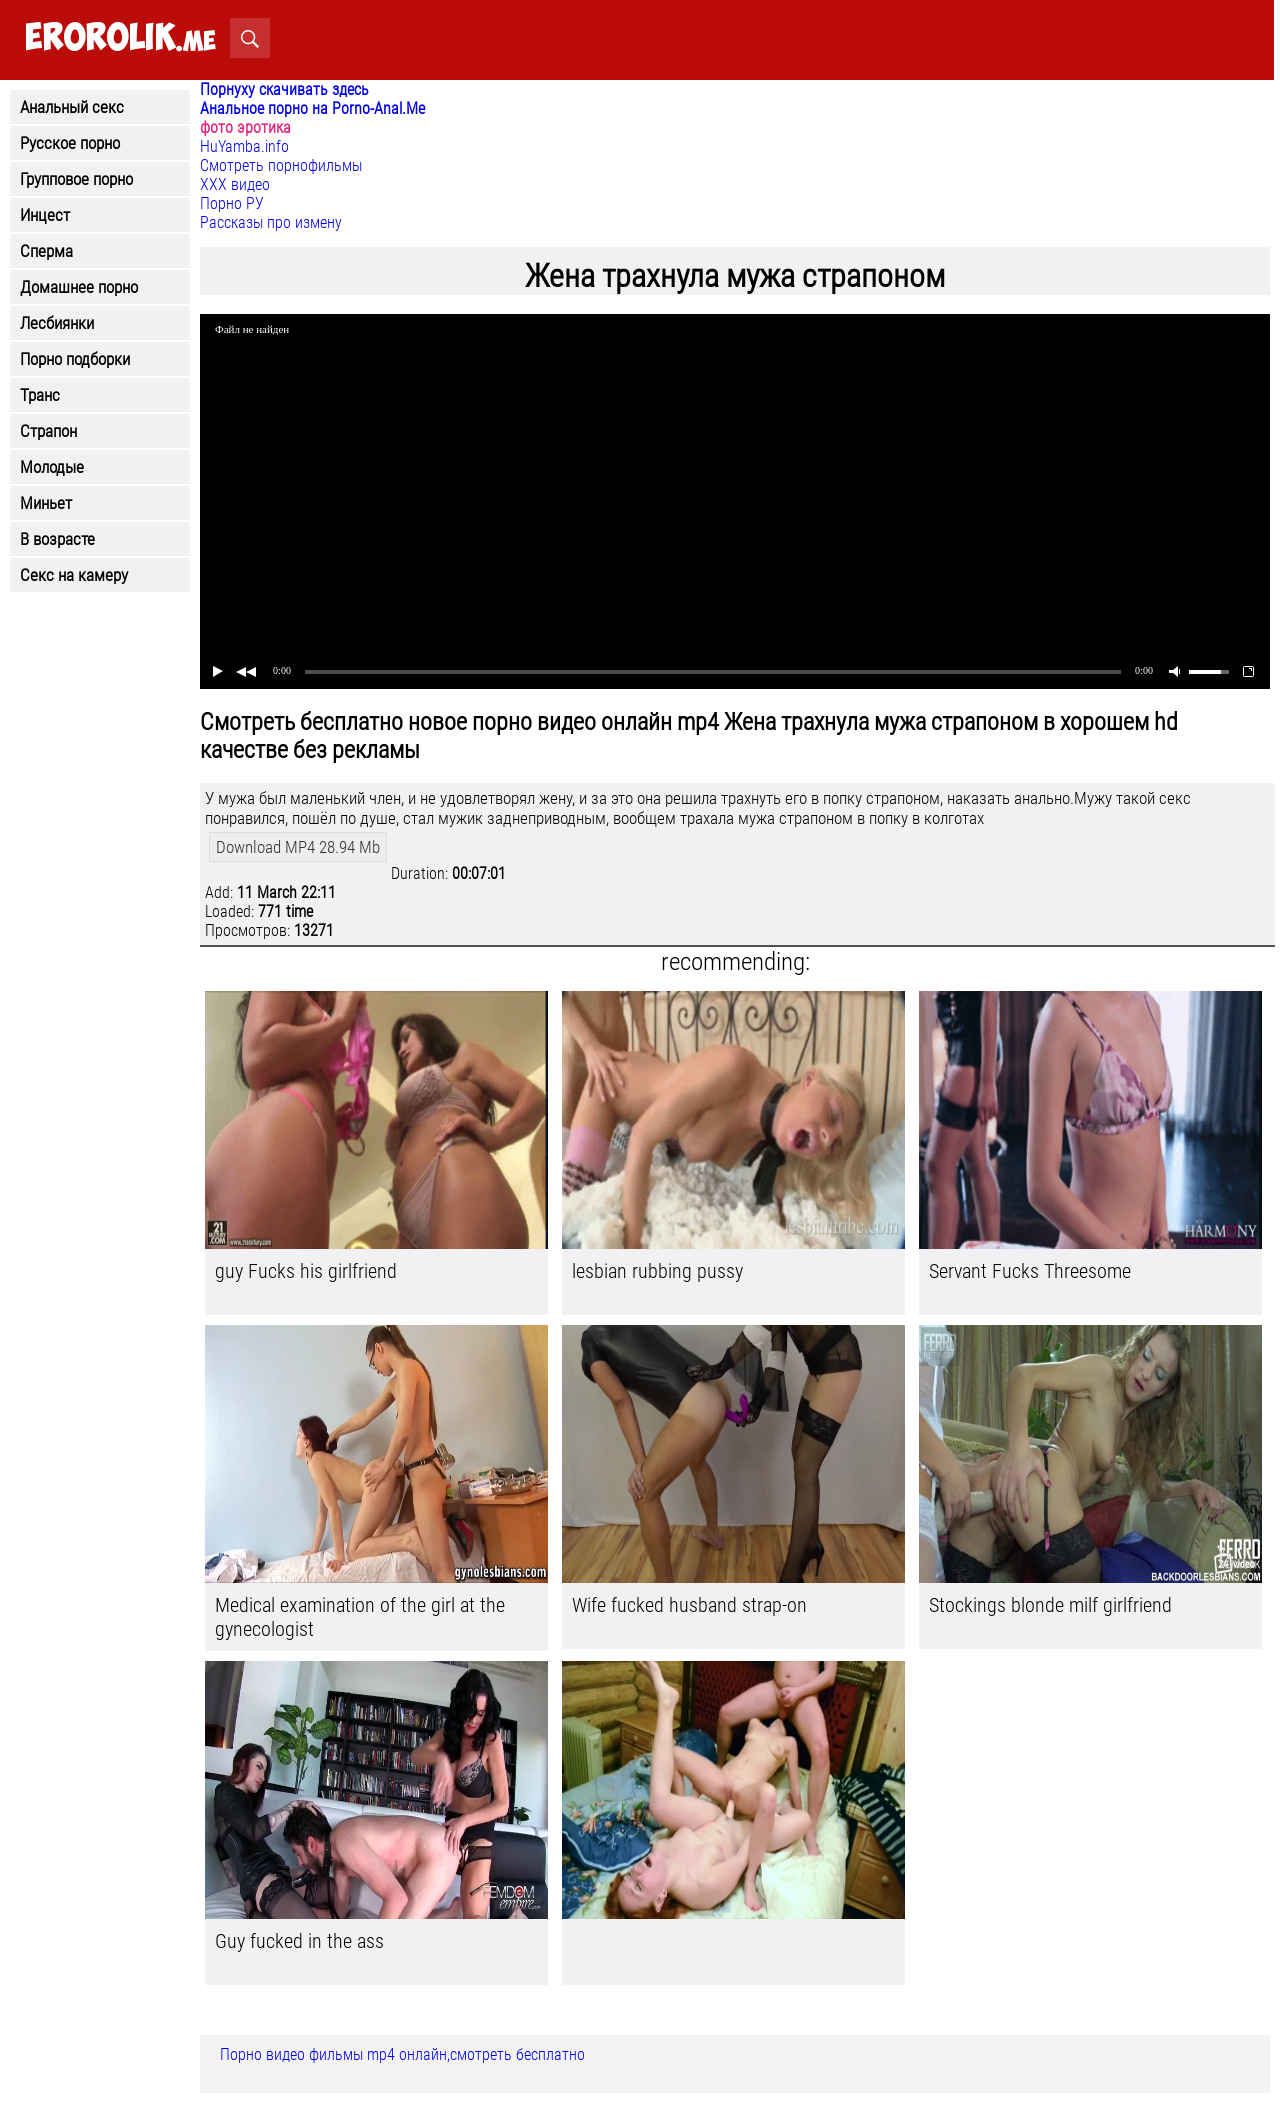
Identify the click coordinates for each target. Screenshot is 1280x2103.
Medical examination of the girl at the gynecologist (360, 1617)
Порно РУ (232, 203)
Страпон (48, 431)
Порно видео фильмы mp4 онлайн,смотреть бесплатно (402, 2054)
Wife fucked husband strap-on (689, 1605)
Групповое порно (76, 179)
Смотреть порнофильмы (281, 165)
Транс (40, 395)
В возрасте (57, 539)
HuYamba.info (244, 146)
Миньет (46, 503)
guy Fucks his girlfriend (306, 1271)
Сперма (46, 251)
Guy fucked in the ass (299, 1941)
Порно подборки (75, 359)
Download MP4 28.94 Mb (298, 847)
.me (120, 38)
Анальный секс (72, 107)
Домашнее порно (79, 287)
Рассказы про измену (271, 222)
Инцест (45, 215)
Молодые (52, 467)
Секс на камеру (74, 575)
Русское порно (70, 143)
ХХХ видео (235, 184)
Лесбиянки (57, 323)
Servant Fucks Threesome (1030, 1271)
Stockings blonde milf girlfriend (1050, 1605)
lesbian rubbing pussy (657, 1271)
